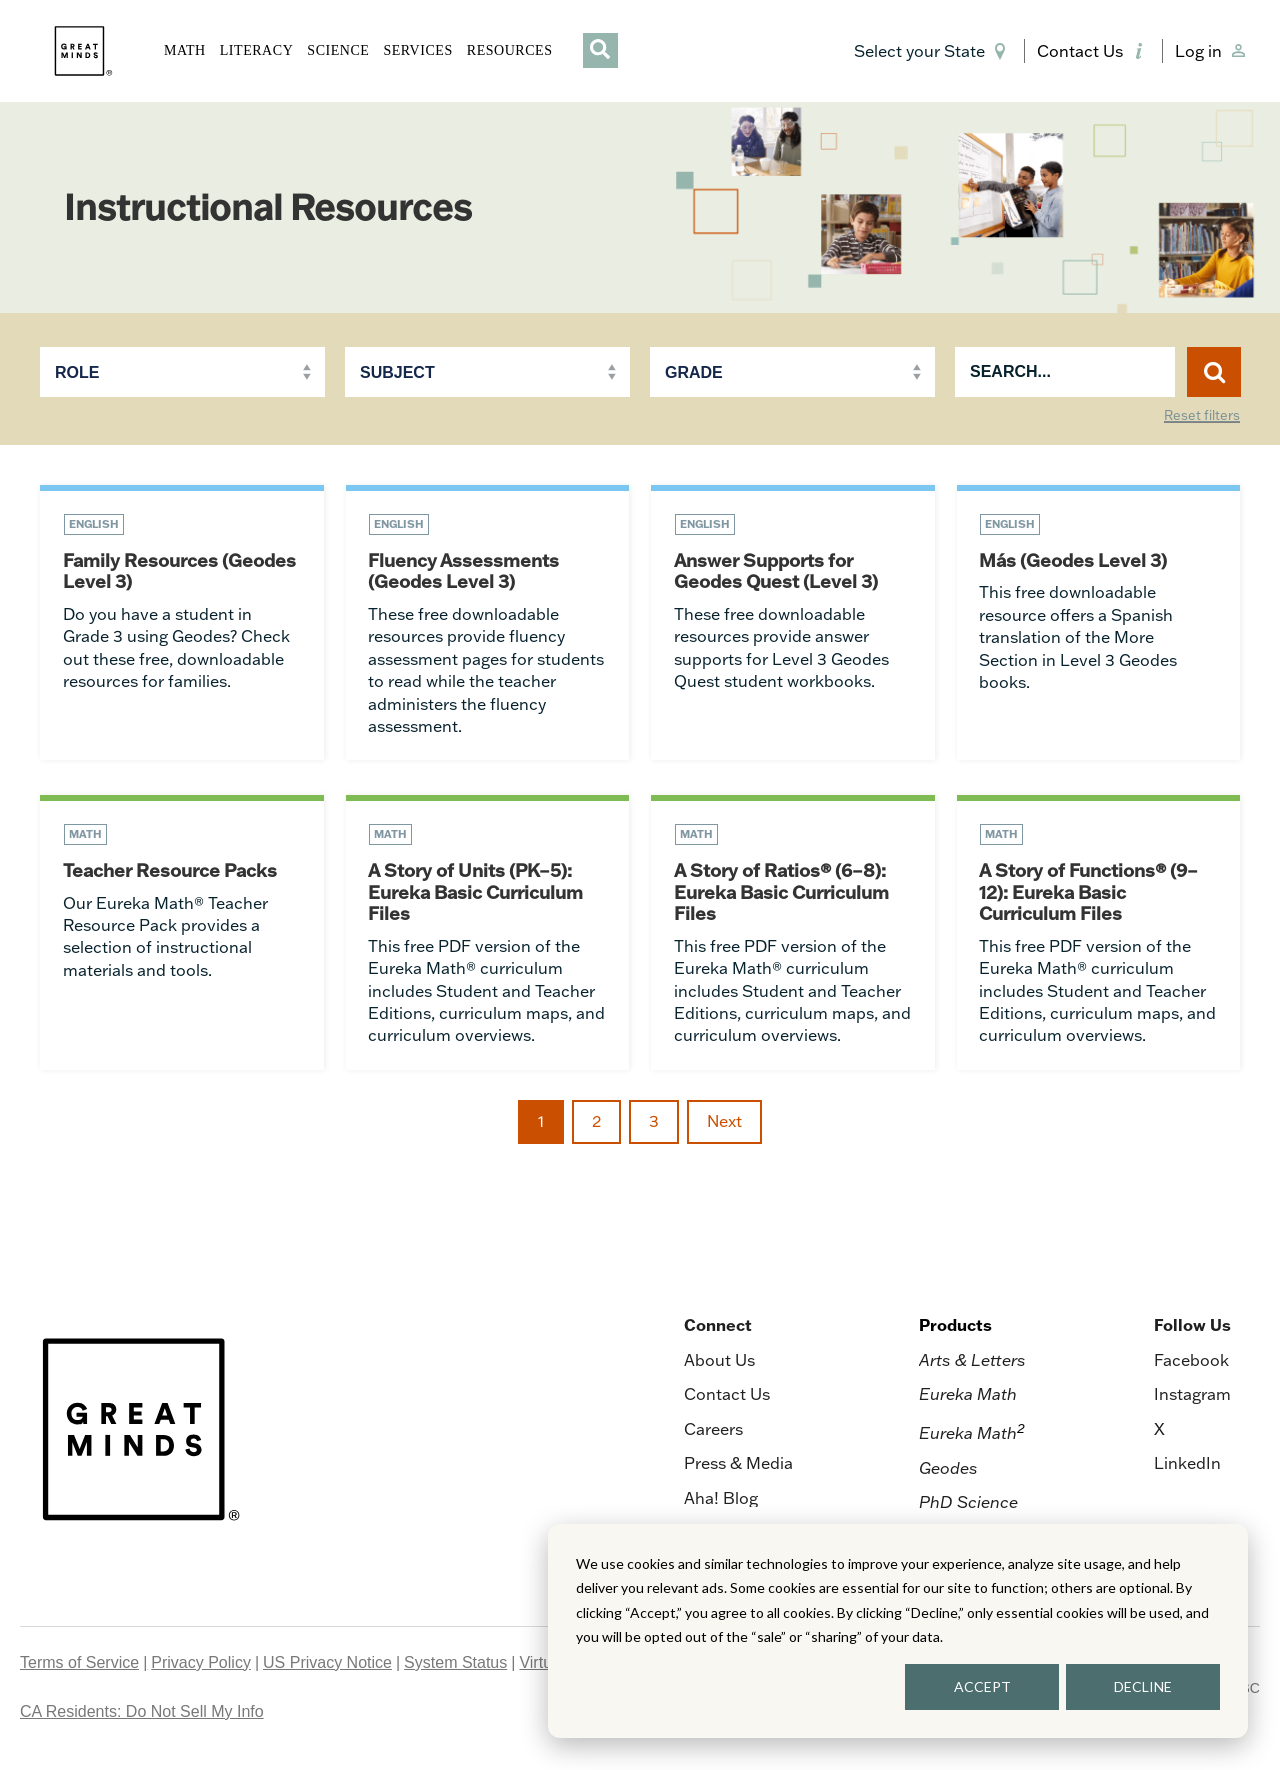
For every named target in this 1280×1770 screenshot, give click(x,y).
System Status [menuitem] (455, 1666)
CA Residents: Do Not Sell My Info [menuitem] (142, 1715)
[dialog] (898, 1631)
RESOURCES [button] (510, 50)
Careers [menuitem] (713, 1433)
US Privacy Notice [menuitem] (327, 1666)
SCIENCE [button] (338, 50)
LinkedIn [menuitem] (1187, 1467)
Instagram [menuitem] (1192, 1399)
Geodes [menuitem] (948, 1472)
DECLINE (1143, 1686)
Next (724, 1125)
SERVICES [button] (417, 50)
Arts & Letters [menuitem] (972, 1364)
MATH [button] (185, 50)
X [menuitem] (1159, 1433)
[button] (933, 51)
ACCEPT (982, 1686)
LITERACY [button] (257, 50)
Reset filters (1202, 416)
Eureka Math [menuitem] (968, 1399)
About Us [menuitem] (719, 1364)
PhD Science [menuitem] (968, 1506)
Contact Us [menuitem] (727, 1399)
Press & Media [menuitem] (738, 1467)
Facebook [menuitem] (1191, 1364)
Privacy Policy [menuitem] (201, 1666)
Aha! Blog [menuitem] (721, 1502)
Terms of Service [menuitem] (79, 1666)
